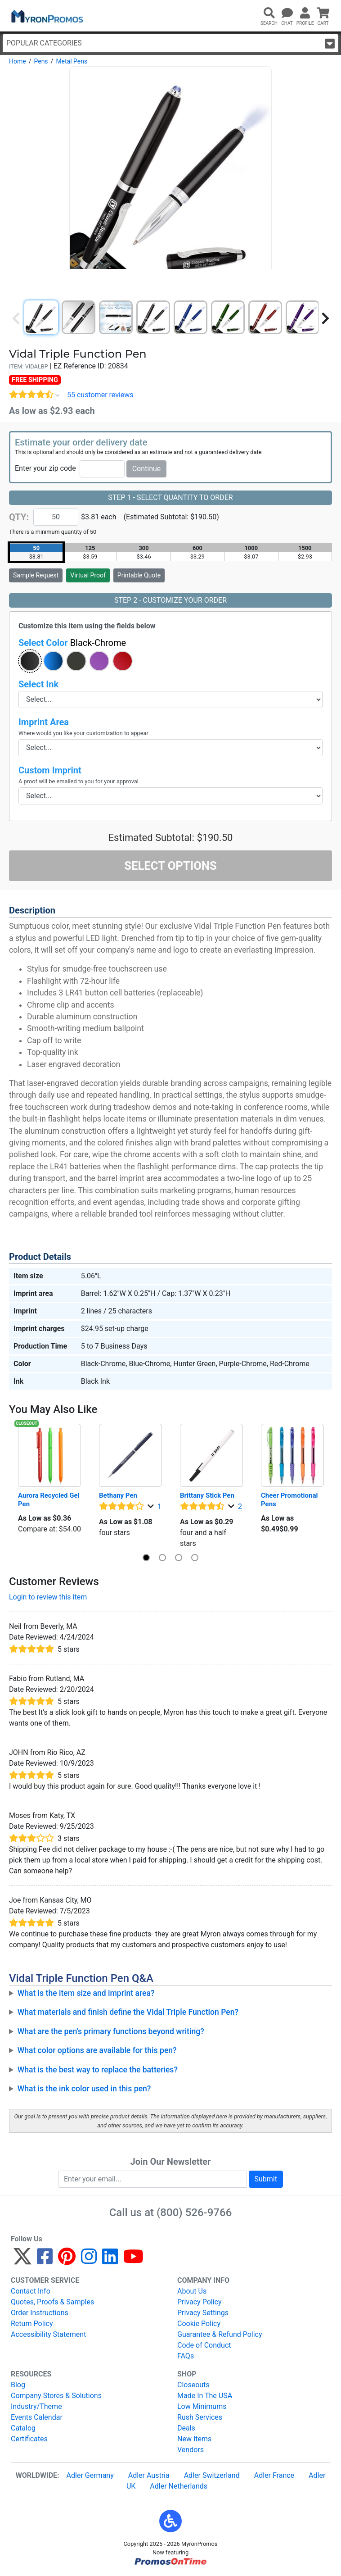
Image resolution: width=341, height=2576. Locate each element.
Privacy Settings (203, 2312)
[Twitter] (22, 2260)
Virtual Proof (87, 575)
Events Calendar (37, 2417)
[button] (30, 661)
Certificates (29, 2439)
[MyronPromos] (46, 16)
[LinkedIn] (110, 2260)
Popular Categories (170, 43)
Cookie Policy (198, 2323)
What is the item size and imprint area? (86, 1993)
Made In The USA (204, 2395)
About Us (191, 2291)
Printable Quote (139, 575)
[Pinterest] (66, 2260)
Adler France (274, 2475)
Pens (41, 61)
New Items (194, 2439)
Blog (18, 2385)
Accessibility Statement (48, 2334)
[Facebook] (44, 2260)
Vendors (190, 2449)
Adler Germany (90, 2475)
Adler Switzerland (212, 2475)
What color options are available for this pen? (97, 2050)
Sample (35, 575)
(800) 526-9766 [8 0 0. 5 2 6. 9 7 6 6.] (194, 2212)
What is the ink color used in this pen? (84, 2088)
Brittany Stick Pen (207, 1495)
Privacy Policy (199, 2302)
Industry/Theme (36, 2406)
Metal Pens (71, 61)
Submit (266, 2179)
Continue (146, 468)
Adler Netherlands (178, 2486)
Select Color (72, 642)
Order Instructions (39, 2312)
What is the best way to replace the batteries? (98, 2069)
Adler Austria (149, 2475)
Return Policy (32, 2323)
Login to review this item (48, 1597)
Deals (186, 2428)
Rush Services (199, 2417)
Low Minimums (201, 2406)
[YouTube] (133, 2260)
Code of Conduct (204, 2345)
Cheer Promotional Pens (290, 1499)
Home (17, 61)
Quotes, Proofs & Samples (52, 2302)
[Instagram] (88, 2260)
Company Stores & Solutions (56, 2395)
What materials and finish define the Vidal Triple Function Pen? (128, 2012)
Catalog (23, 2428)
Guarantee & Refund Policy (219, 2334)
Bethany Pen (118, 1495)
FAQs (185, 2356)
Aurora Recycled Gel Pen (49, 1499)
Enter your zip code (45, 468)
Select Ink (38, 684)
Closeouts (193, 2385)
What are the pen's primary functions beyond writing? (111, 2031)
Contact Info (30, 2291)
